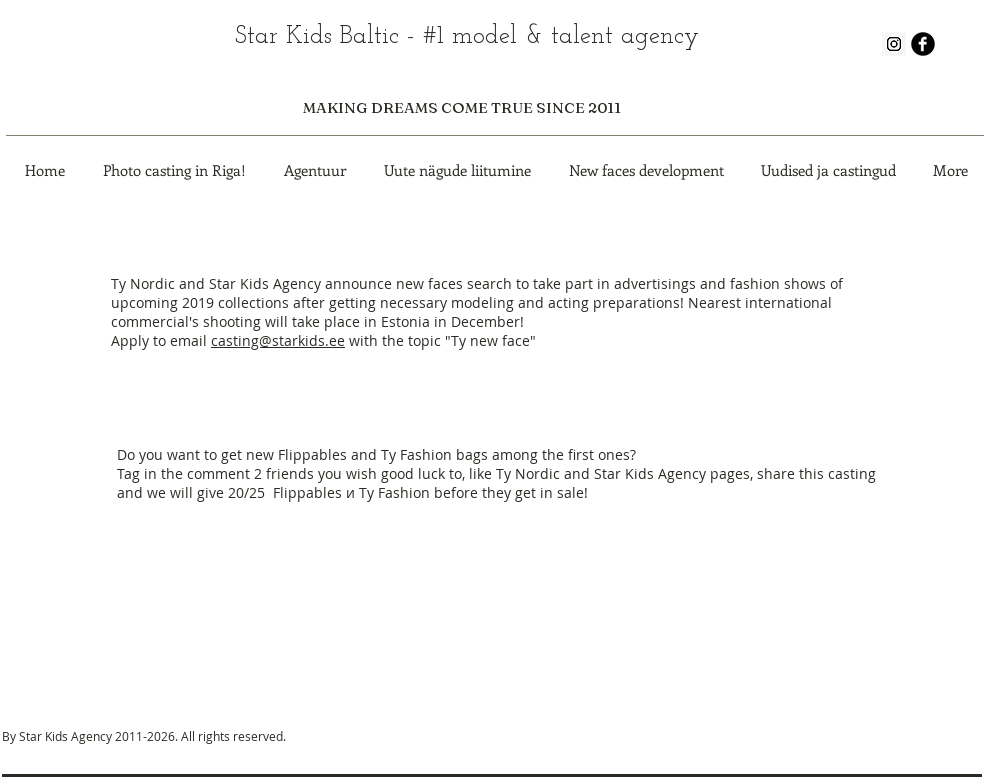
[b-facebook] (923, 44)
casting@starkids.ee (278, 340)
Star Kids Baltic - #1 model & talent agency (467, 36)
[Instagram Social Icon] (894, 44)
